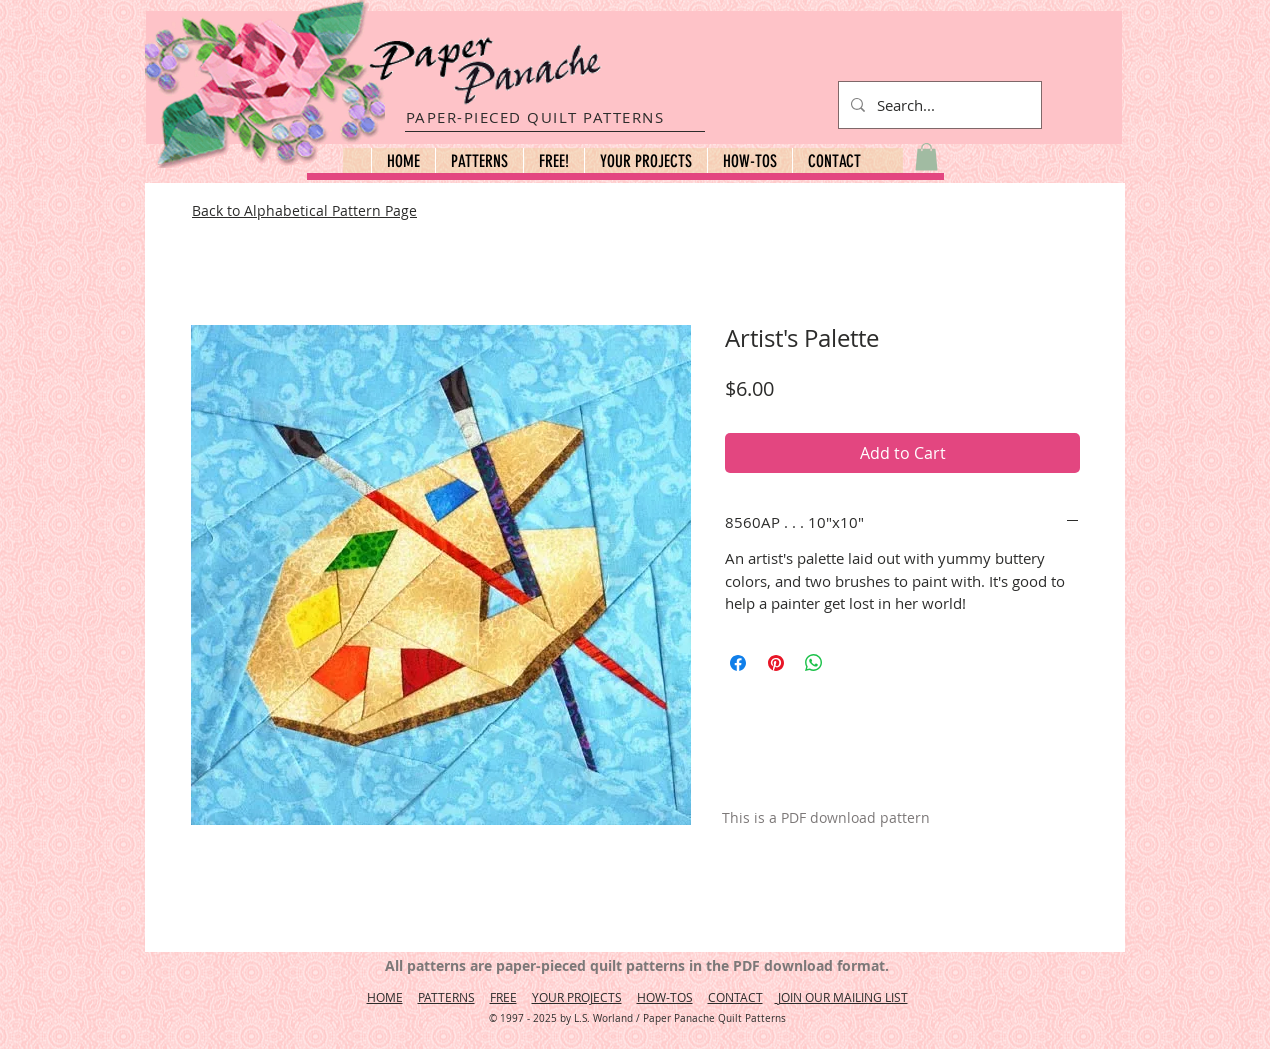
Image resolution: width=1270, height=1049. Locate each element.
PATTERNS (446, 997)
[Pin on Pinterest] (776, 663)
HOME (385, 997)
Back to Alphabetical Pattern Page (304, 210)
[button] (479, 161)
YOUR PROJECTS (577, 997)
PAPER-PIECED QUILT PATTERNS (535, 117)
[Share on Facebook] (738, 663)
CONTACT (735, 997)
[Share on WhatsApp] (814, 663)
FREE (503, 997)
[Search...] (938, 105)
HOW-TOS (665, 997)
